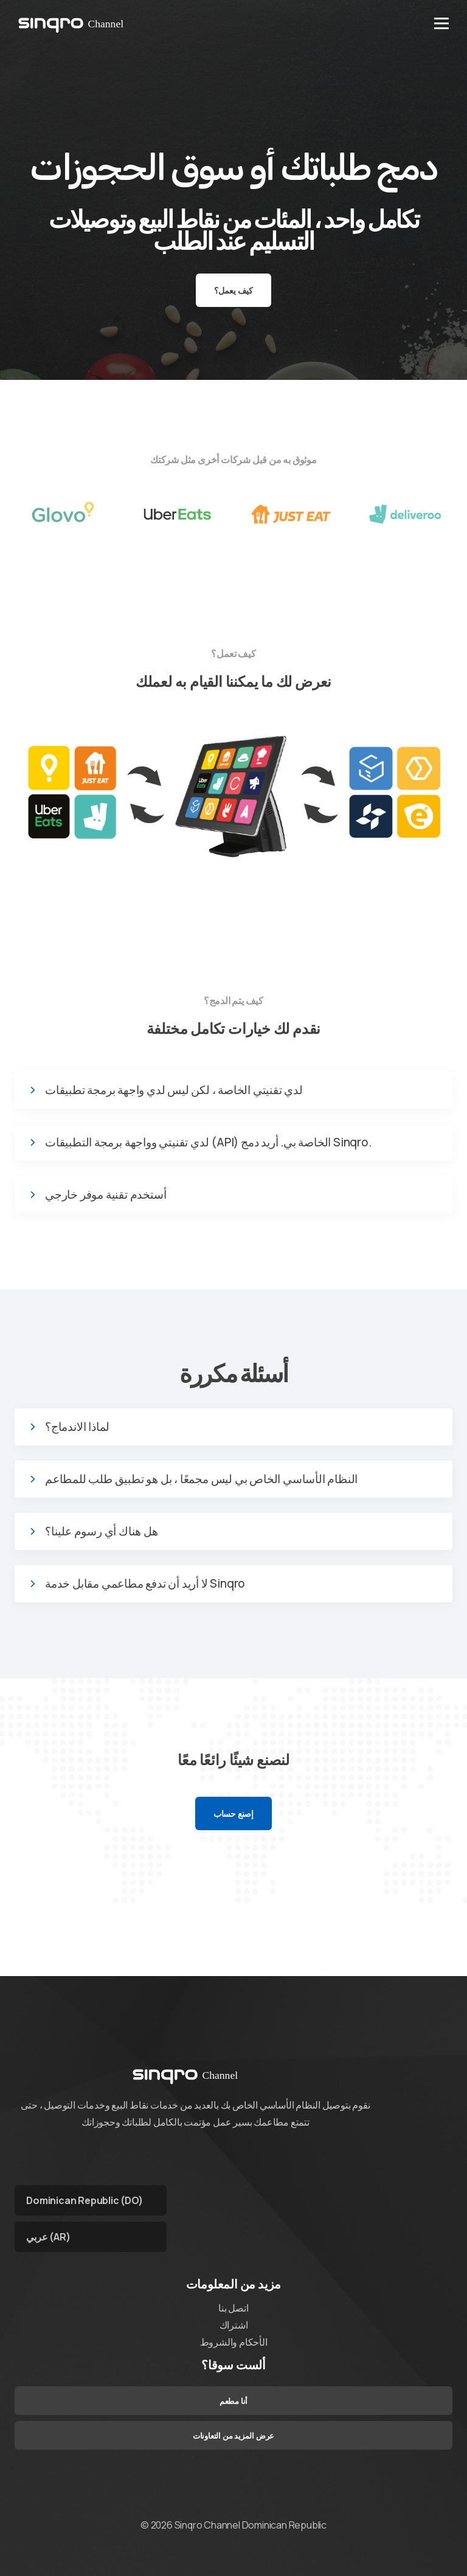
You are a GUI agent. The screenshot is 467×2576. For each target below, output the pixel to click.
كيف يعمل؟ (233, 290)
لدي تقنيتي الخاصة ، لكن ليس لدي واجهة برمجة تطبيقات (174, 1090)
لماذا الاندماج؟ (77, 1426)
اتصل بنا (233, 2308)
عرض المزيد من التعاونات (233, 2435)
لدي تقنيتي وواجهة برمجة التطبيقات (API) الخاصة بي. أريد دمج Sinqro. (208, 1142)
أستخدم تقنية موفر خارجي (105, 1194)
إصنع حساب (233, 1813)
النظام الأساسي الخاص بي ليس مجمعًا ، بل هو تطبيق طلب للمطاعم (201, 1479)
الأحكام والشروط (234, 2342)
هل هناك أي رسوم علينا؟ (101, 1531)
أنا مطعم (233, 2400)
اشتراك (234, 2325)
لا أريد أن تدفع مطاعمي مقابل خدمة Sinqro (145, 1583)
